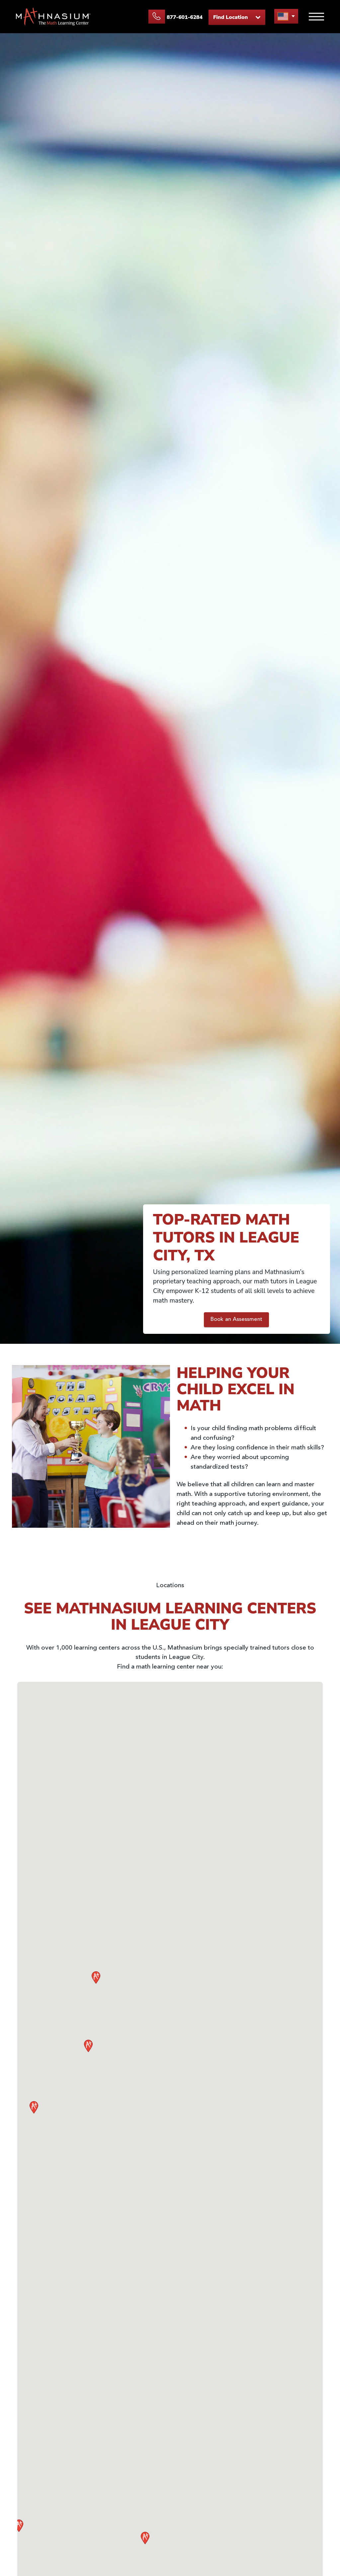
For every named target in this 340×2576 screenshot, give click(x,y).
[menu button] (286, 16)
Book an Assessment (236, 1320)
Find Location (237, 17)
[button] (145, 2538)
